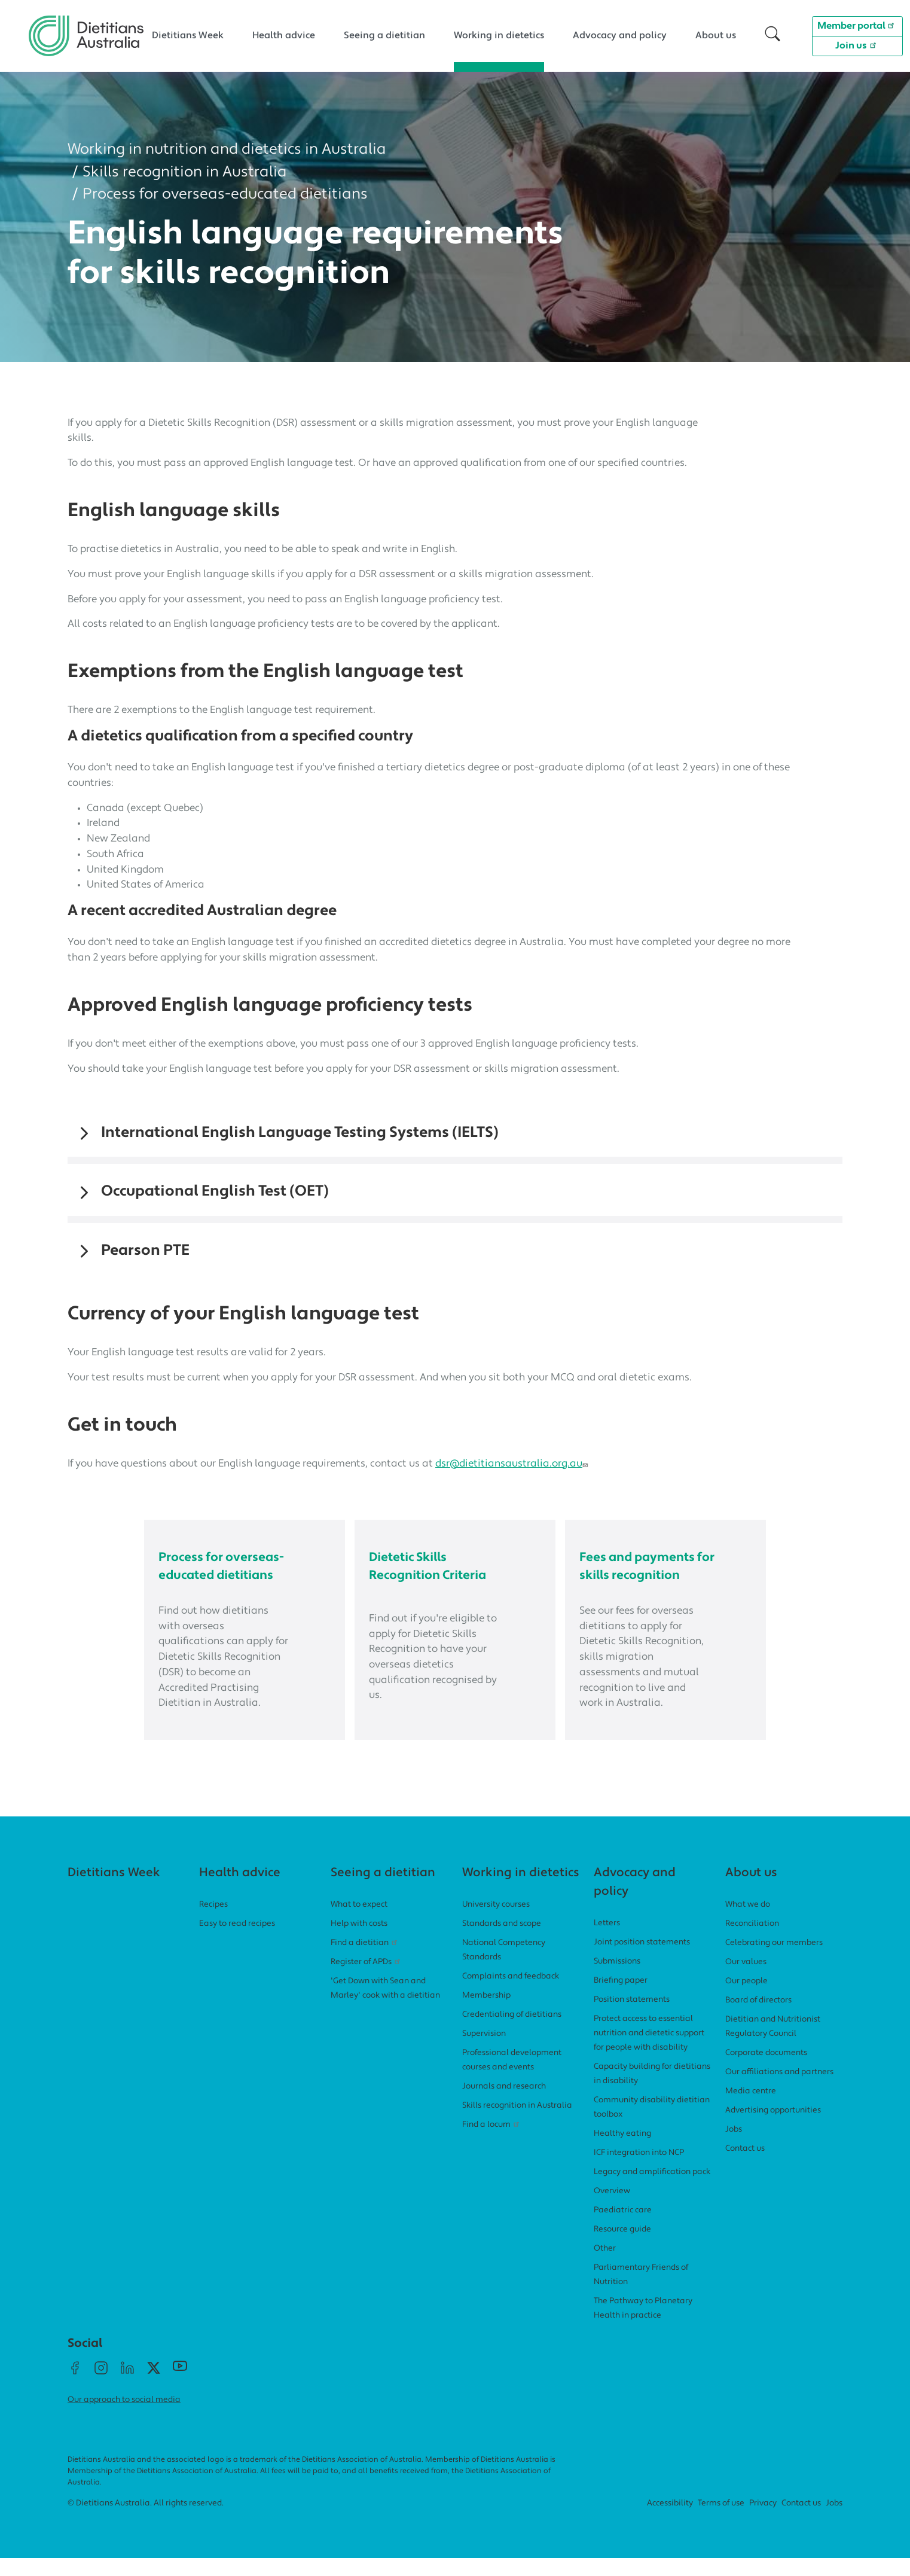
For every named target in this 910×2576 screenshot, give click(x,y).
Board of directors (758, 2018)
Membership (486, 2013)
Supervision (484, 2052)
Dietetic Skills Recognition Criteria (417, 1575)
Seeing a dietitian (384, 36)
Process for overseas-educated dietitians (225, 194)
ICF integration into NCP (639, 2171)
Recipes (213, 1922)
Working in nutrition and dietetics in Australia (227, 149)
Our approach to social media (124, 2418)
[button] (772, 35)
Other (605, 2266)
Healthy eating (622, 2152)
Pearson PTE (145, 1250)
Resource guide (622, 2247)
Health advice (283, 36)
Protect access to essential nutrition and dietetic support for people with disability (649, 2051)
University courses (496, 1922)
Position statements (632, 2018)
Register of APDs (367, 1980)
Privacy (763, 2522)
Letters (607, 1941)
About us (715, 36)
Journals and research (504, 2104)
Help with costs (359, 1942)
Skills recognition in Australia (185, 172)
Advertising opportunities (773, 2128)
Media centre (750, 2109)
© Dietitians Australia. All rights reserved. (146, 2522)
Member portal (857, 25)
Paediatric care (623, 2228)
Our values (746, 1980)
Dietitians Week (188, 36)
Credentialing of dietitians (511, 2033)
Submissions (617, 1979)
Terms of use (721, 2522)
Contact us (745, 2166)
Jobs (733, 2147)
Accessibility (670, 2522)
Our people (746, 1999)
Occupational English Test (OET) (215, 1191)
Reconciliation (752, 1942)
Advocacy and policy (620, 36)
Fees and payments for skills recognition (649, 1575)
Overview (612, 2209)
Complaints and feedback (510, 1994)
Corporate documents (766, 2071)
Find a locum (492, 2143)
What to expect (359, 1922)
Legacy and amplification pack (652, 2190)
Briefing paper (621, 1998)
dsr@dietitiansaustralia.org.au (513, 1464)
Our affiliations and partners (779, 2090)
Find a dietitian (365, 1961)
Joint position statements (642, 1960)
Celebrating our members (774, 1961)
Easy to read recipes (237, 1942)
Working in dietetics (499, 36)
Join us (857, 44)
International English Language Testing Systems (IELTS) (300, 1133)
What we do (747, 1922)
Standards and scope (501, 1942)
